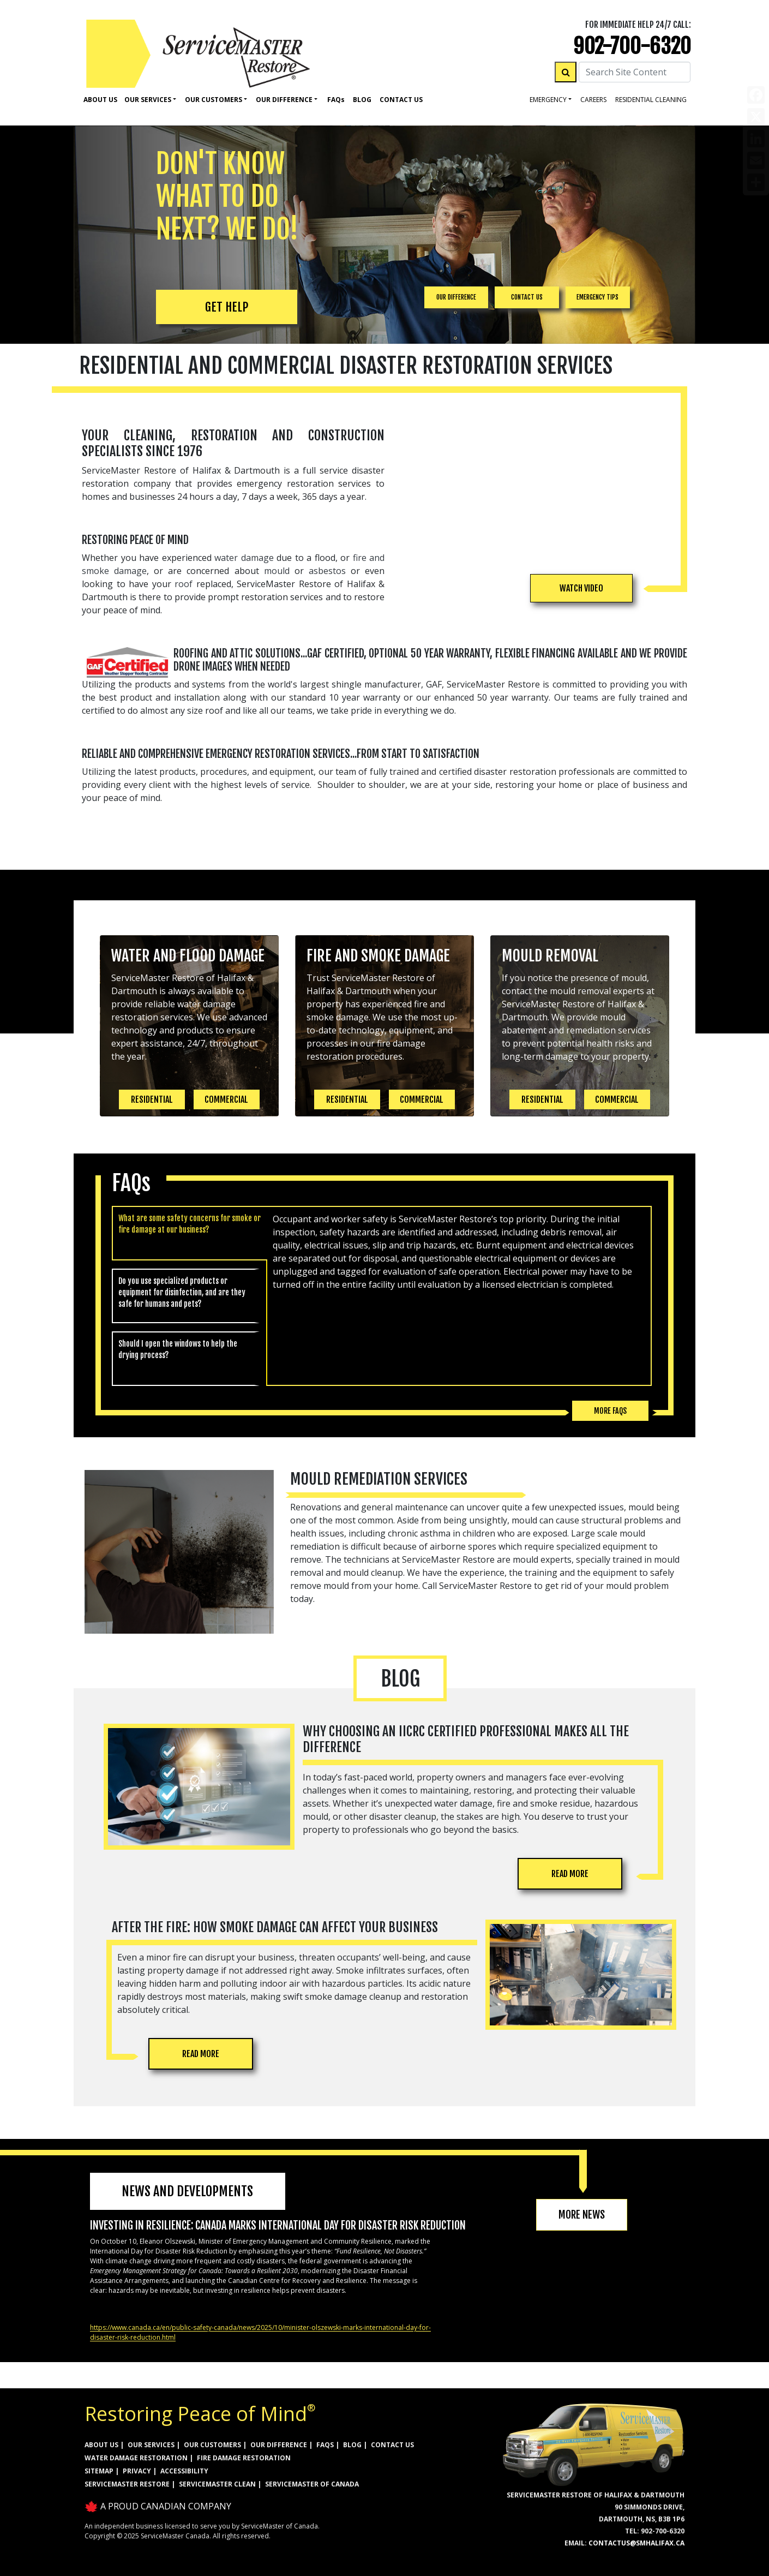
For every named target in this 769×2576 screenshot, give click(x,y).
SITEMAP (99, 2471)
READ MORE (569, 1873)
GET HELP (226, 307)
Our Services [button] (147, 99)
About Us (100, 99)
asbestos (327, 571)
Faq (336, 99)
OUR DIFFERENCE (456, 297)
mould (277, 571)
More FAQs (610, 1410)
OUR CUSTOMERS (212, 2444)
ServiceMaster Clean (217, 2484)
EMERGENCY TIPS (597, 297)
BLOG (352, 2444)
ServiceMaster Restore (127, 2484)
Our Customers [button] (213, 99)
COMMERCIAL (226, 1099)
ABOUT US (101, 2444)
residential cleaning (651, 99)
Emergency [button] (548, 99)
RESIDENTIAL (152, 1099)
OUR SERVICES (151, 2444)
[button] (581, 588)
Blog (362, 99)
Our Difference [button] (284, 99)
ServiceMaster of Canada (312, 2484)
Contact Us (401, 99)
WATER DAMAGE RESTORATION (136, 2458)
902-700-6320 (632, 46)
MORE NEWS (581, 2214)
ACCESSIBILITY (184, 2471)
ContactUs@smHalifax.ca (636, 2543)
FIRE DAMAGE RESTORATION (244, 2458)
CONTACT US (527, 297)
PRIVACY (137, 2471)
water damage (244, 558)
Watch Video (581, 588)
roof (184, 584)
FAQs (325, 2444)
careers (593, 99)
